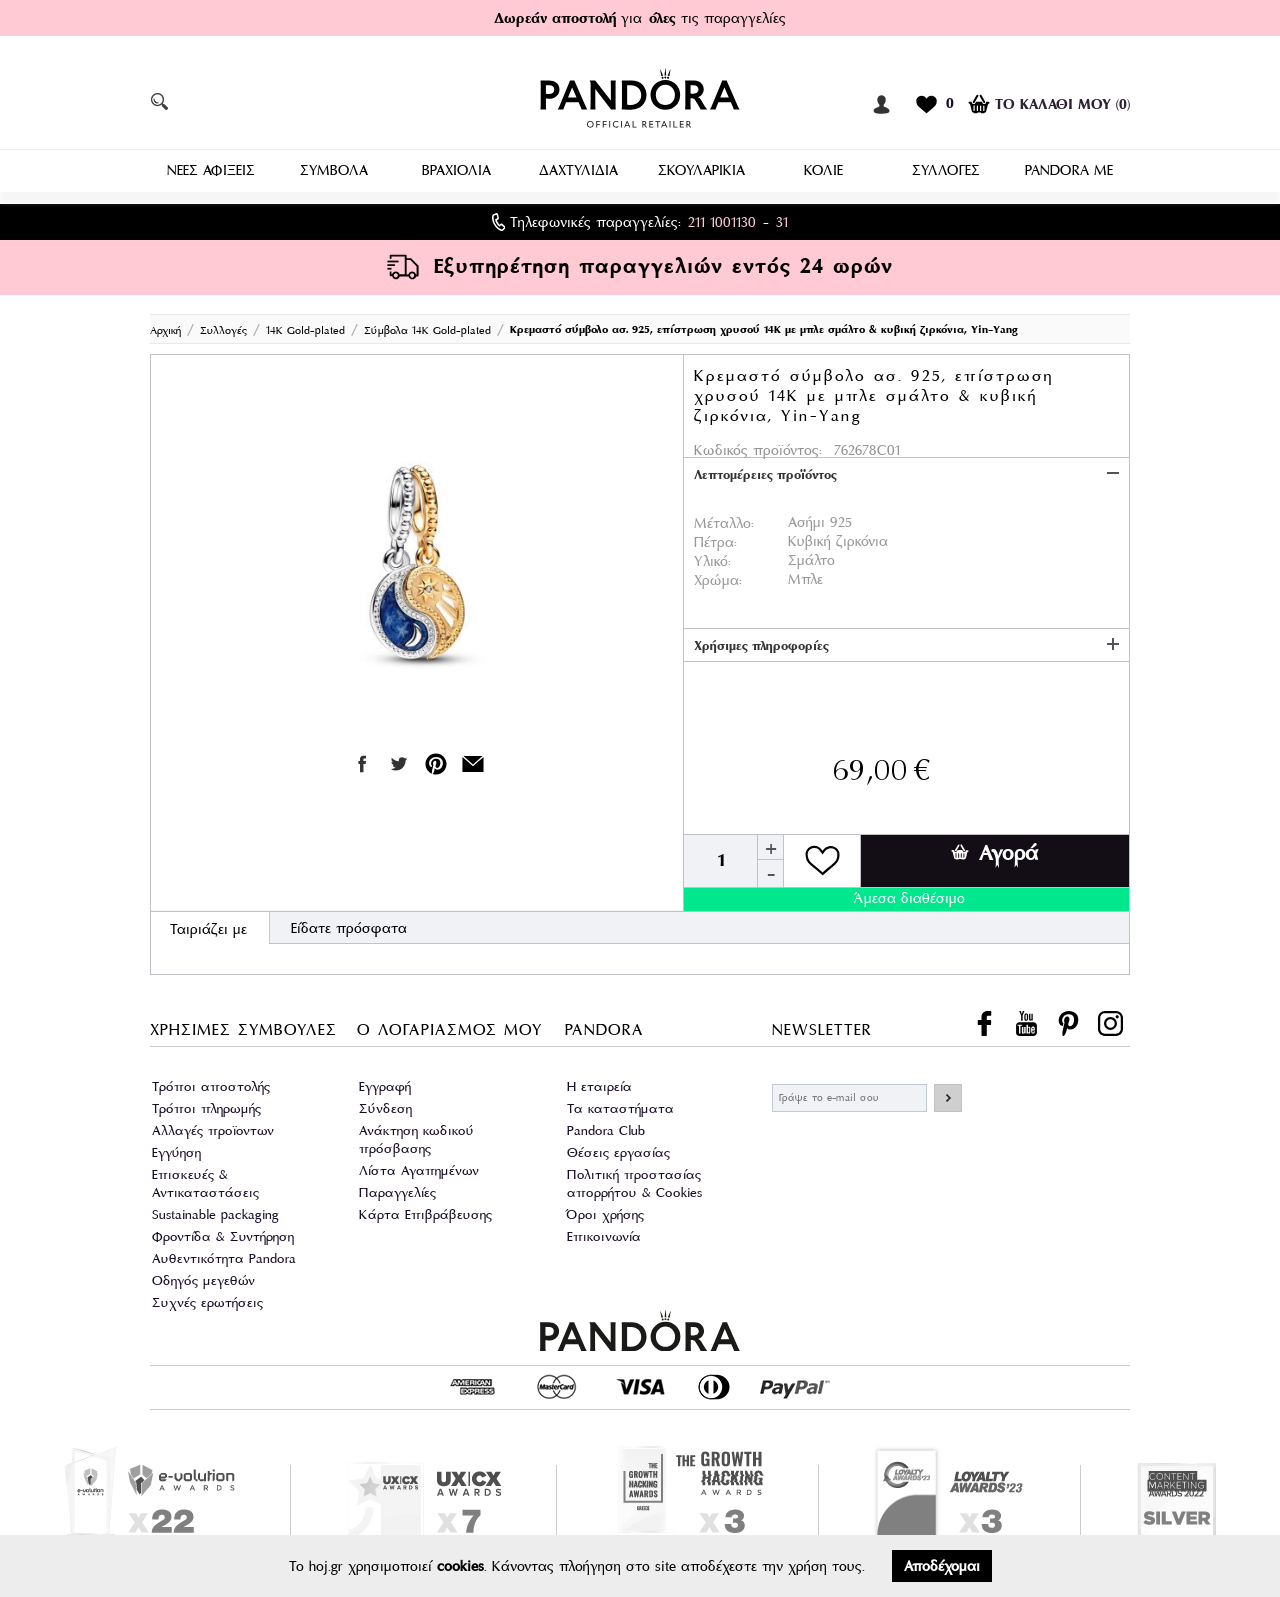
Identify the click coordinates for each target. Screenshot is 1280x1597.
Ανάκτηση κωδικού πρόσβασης (416, 1137)
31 (782, 220)
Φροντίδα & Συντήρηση (223, 1234)
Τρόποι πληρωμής (206, 1106)
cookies (460, 1566)
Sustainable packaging (215, 1212)
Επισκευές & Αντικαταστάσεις (205, 1181)
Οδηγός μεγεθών (203, 1278)
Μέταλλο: (724, 521)
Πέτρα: (715, 540)
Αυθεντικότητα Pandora (224, 1256)
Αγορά (994, 851)
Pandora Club (606, 1128)
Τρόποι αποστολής (211, 1084)
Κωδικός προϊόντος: (758, 448)
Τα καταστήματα (620, 1106)
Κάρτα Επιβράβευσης (425, 1212)
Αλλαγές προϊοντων (213, 1128)
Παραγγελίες (397, 1190)
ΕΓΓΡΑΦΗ (948, 1096)
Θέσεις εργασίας (618, 1150)
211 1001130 (722, 220)
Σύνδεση (385, 1106)
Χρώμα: (718, 578)
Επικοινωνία (604, 1234)
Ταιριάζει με (208, 927)
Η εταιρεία (599, 1084)
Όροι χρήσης (605, 1212)
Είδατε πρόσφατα (349, 926)
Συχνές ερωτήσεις (207, 1300)
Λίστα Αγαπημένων (419, 1168)
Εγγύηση (176, 1150)
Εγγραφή (385, 1084)
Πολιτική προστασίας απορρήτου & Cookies (634, 1181)
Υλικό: (712, 559)
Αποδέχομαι (942, 1566)
